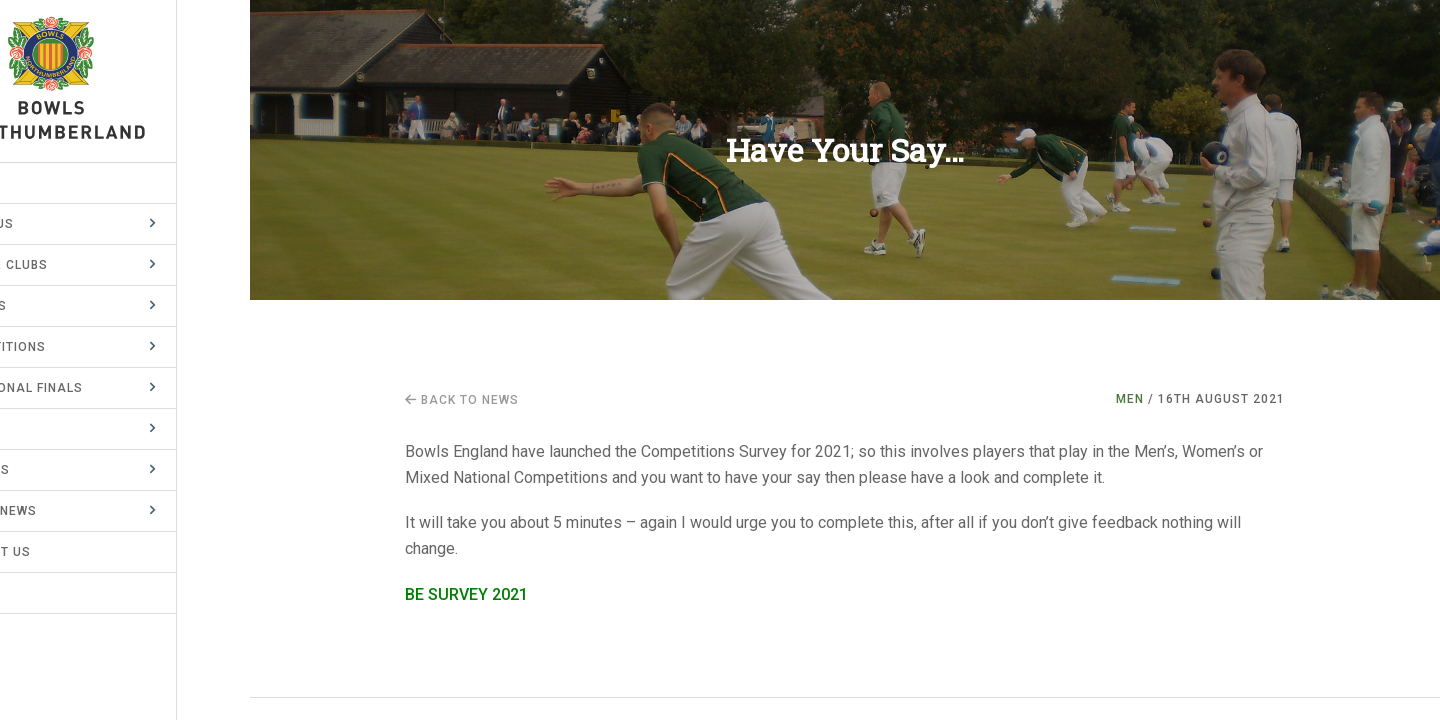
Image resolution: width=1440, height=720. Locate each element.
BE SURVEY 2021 (466, 594)
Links (38, 593)
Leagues (50, 306)
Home (39, 183)
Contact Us (62, 552)
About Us (53, 224)
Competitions (69, 347)
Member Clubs (70, 265)
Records (51, 470)
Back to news (462, 400)
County (46, 429)
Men (1130, 399)
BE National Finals (88, 388)
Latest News (65, 511)
